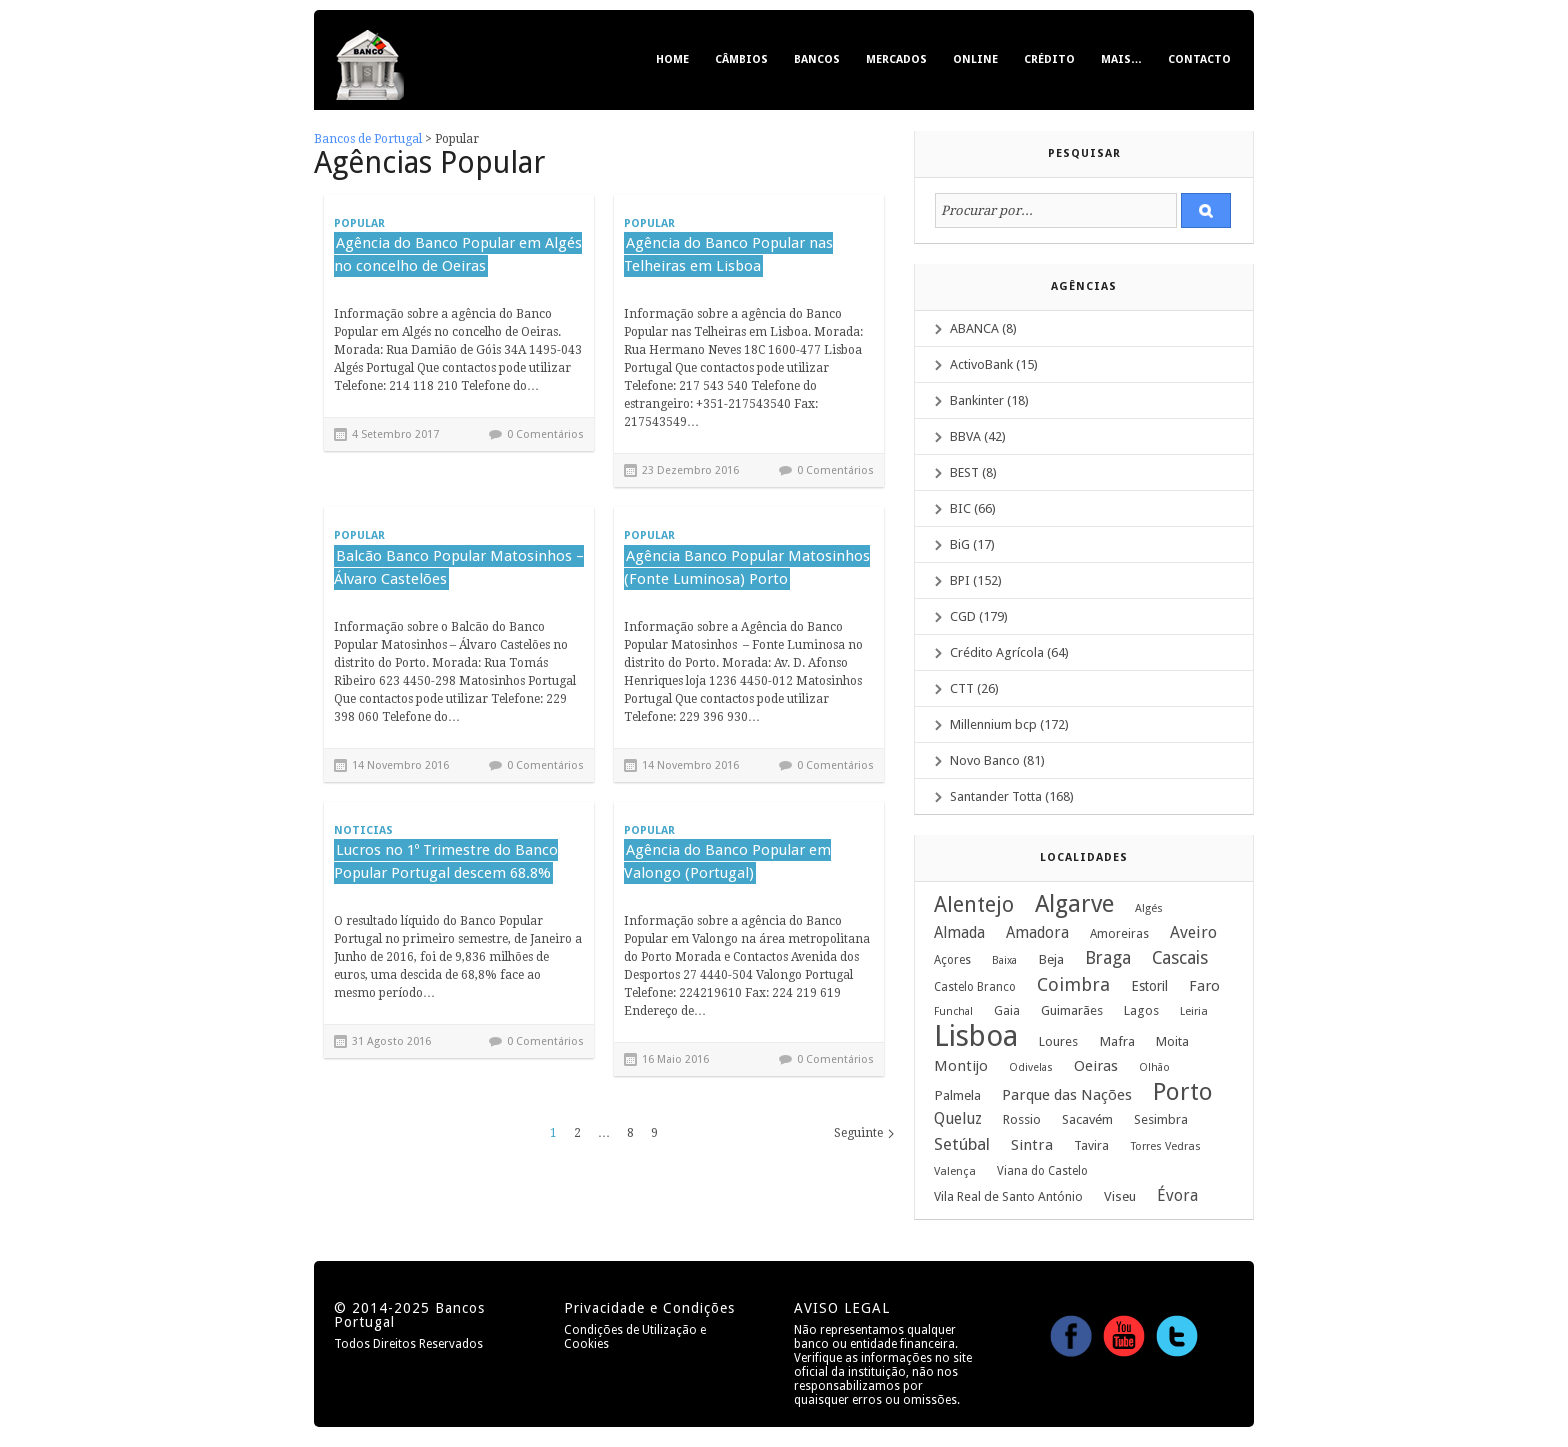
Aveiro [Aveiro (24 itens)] (1193, 932)
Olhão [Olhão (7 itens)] (1154, 1067)
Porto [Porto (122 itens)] (1183, 1092)
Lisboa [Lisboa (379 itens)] (976, 1036)
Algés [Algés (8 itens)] (1149, 908)
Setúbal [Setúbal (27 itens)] (962, 1144)
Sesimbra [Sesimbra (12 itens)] (1161, 1119)
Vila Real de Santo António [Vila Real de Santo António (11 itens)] (1008, 1196)
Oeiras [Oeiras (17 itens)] (1096, 1066)
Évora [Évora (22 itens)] (1177, 1195)
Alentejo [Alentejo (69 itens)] (974, 905)
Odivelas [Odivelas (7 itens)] (1031, 1067)
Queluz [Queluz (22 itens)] (958, 1118)
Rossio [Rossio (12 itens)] (1022, 1119)
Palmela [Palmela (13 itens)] (957, 1095)
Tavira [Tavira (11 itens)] (1091, 1145)
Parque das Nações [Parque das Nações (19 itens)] (1067, 1095)
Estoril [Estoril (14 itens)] (1149, 986)
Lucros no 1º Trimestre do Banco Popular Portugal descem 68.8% (446, 861)
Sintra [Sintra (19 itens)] (1032, 1145)
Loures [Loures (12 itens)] (1058, 1041)
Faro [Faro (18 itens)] (1204, 986)
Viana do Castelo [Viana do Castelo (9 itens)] (1042, 1171)
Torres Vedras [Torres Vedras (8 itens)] (1165, 1146)
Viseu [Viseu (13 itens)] (1120, 1196)
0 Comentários (545, 434)
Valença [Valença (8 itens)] (955, 1171)
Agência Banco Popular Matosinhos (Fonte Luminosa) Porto (747, 567)
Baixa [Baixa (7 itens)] (1004, 960)
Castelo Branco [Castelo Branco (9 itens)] (975, 987)
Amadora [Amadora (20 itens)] (1037, 933)
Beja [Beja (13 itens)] (1051, 959)
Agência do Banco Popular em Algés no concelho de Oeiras (458, 254)
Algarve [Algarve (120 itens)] (1074, 904)
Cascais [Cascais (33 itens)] (1180, 958)
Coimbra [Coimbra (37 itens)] (1073, 985)
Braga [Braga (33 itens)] (1108, 958)
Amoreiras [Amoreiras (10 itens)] (1119, 934)
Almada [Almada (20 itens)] (959, 933)
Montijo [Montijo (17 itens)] (961, 1066)
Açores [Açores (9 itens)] (952, 960)
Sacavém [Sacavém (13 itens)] (1087, 1119)
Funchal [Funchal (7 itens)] (953, 1011)
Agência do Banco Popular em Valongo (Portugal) (727, 861)
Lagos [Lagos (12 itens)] (1141, 1010)
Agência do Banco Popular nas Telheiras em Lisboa (728, 254)
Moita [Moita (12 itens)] (1172, 1041)
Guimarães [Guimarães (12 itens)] (1072, 1010)
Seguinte (858, 1133)
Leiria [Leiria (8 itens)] (1194, 1011)
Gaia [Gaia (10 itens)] (1007, 1011)
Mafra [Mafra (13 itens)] (1117, 1041)
